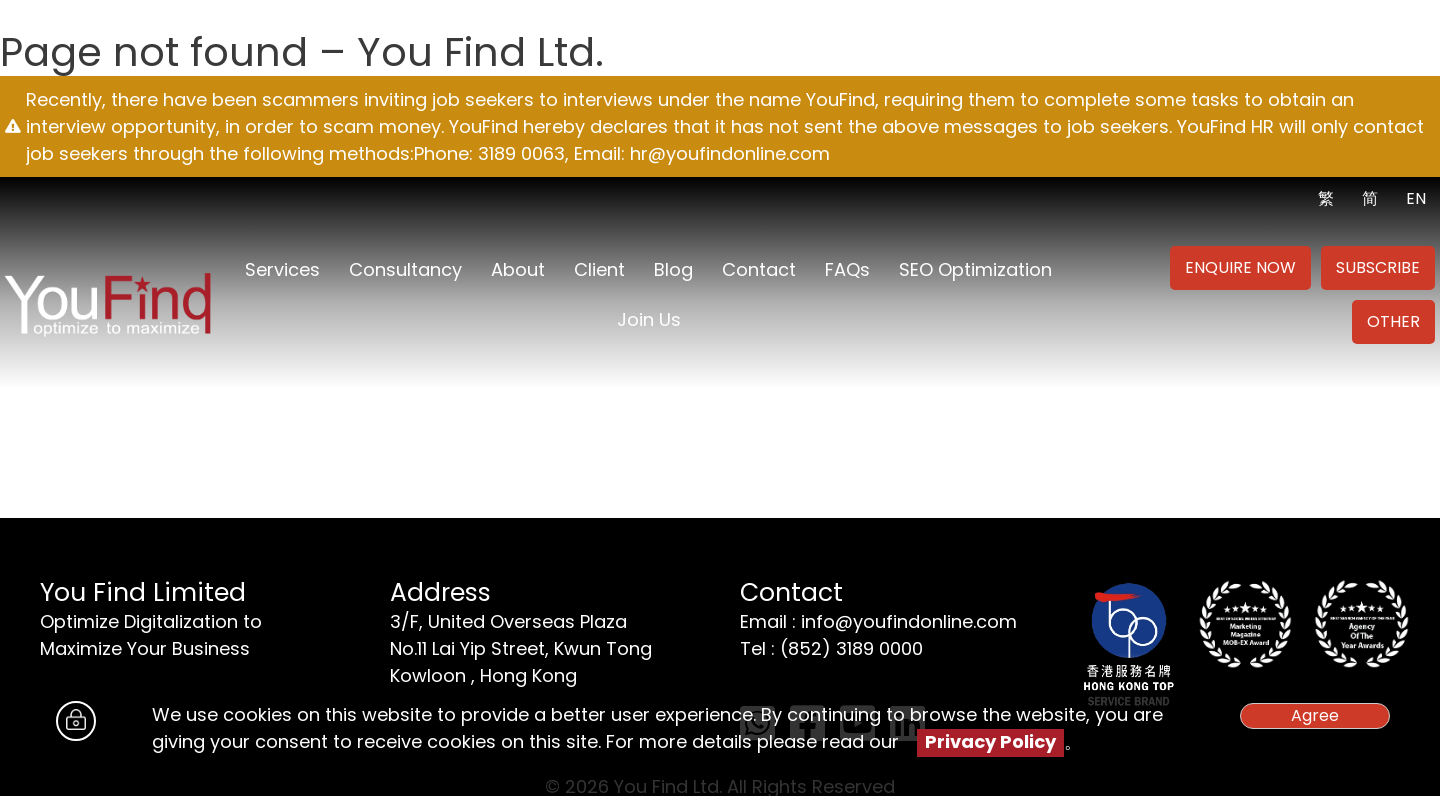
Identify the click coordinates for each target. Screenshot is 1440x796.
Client (599, 269)
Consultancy (405, 269)
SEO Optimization (975, 269)
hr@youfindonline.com (730, 153)
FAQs (847, 269)
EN (1416, 198)
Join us (649, 319)
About (518, 269)
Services (282, 269)
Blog (673, 269)
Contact (759, 269)
